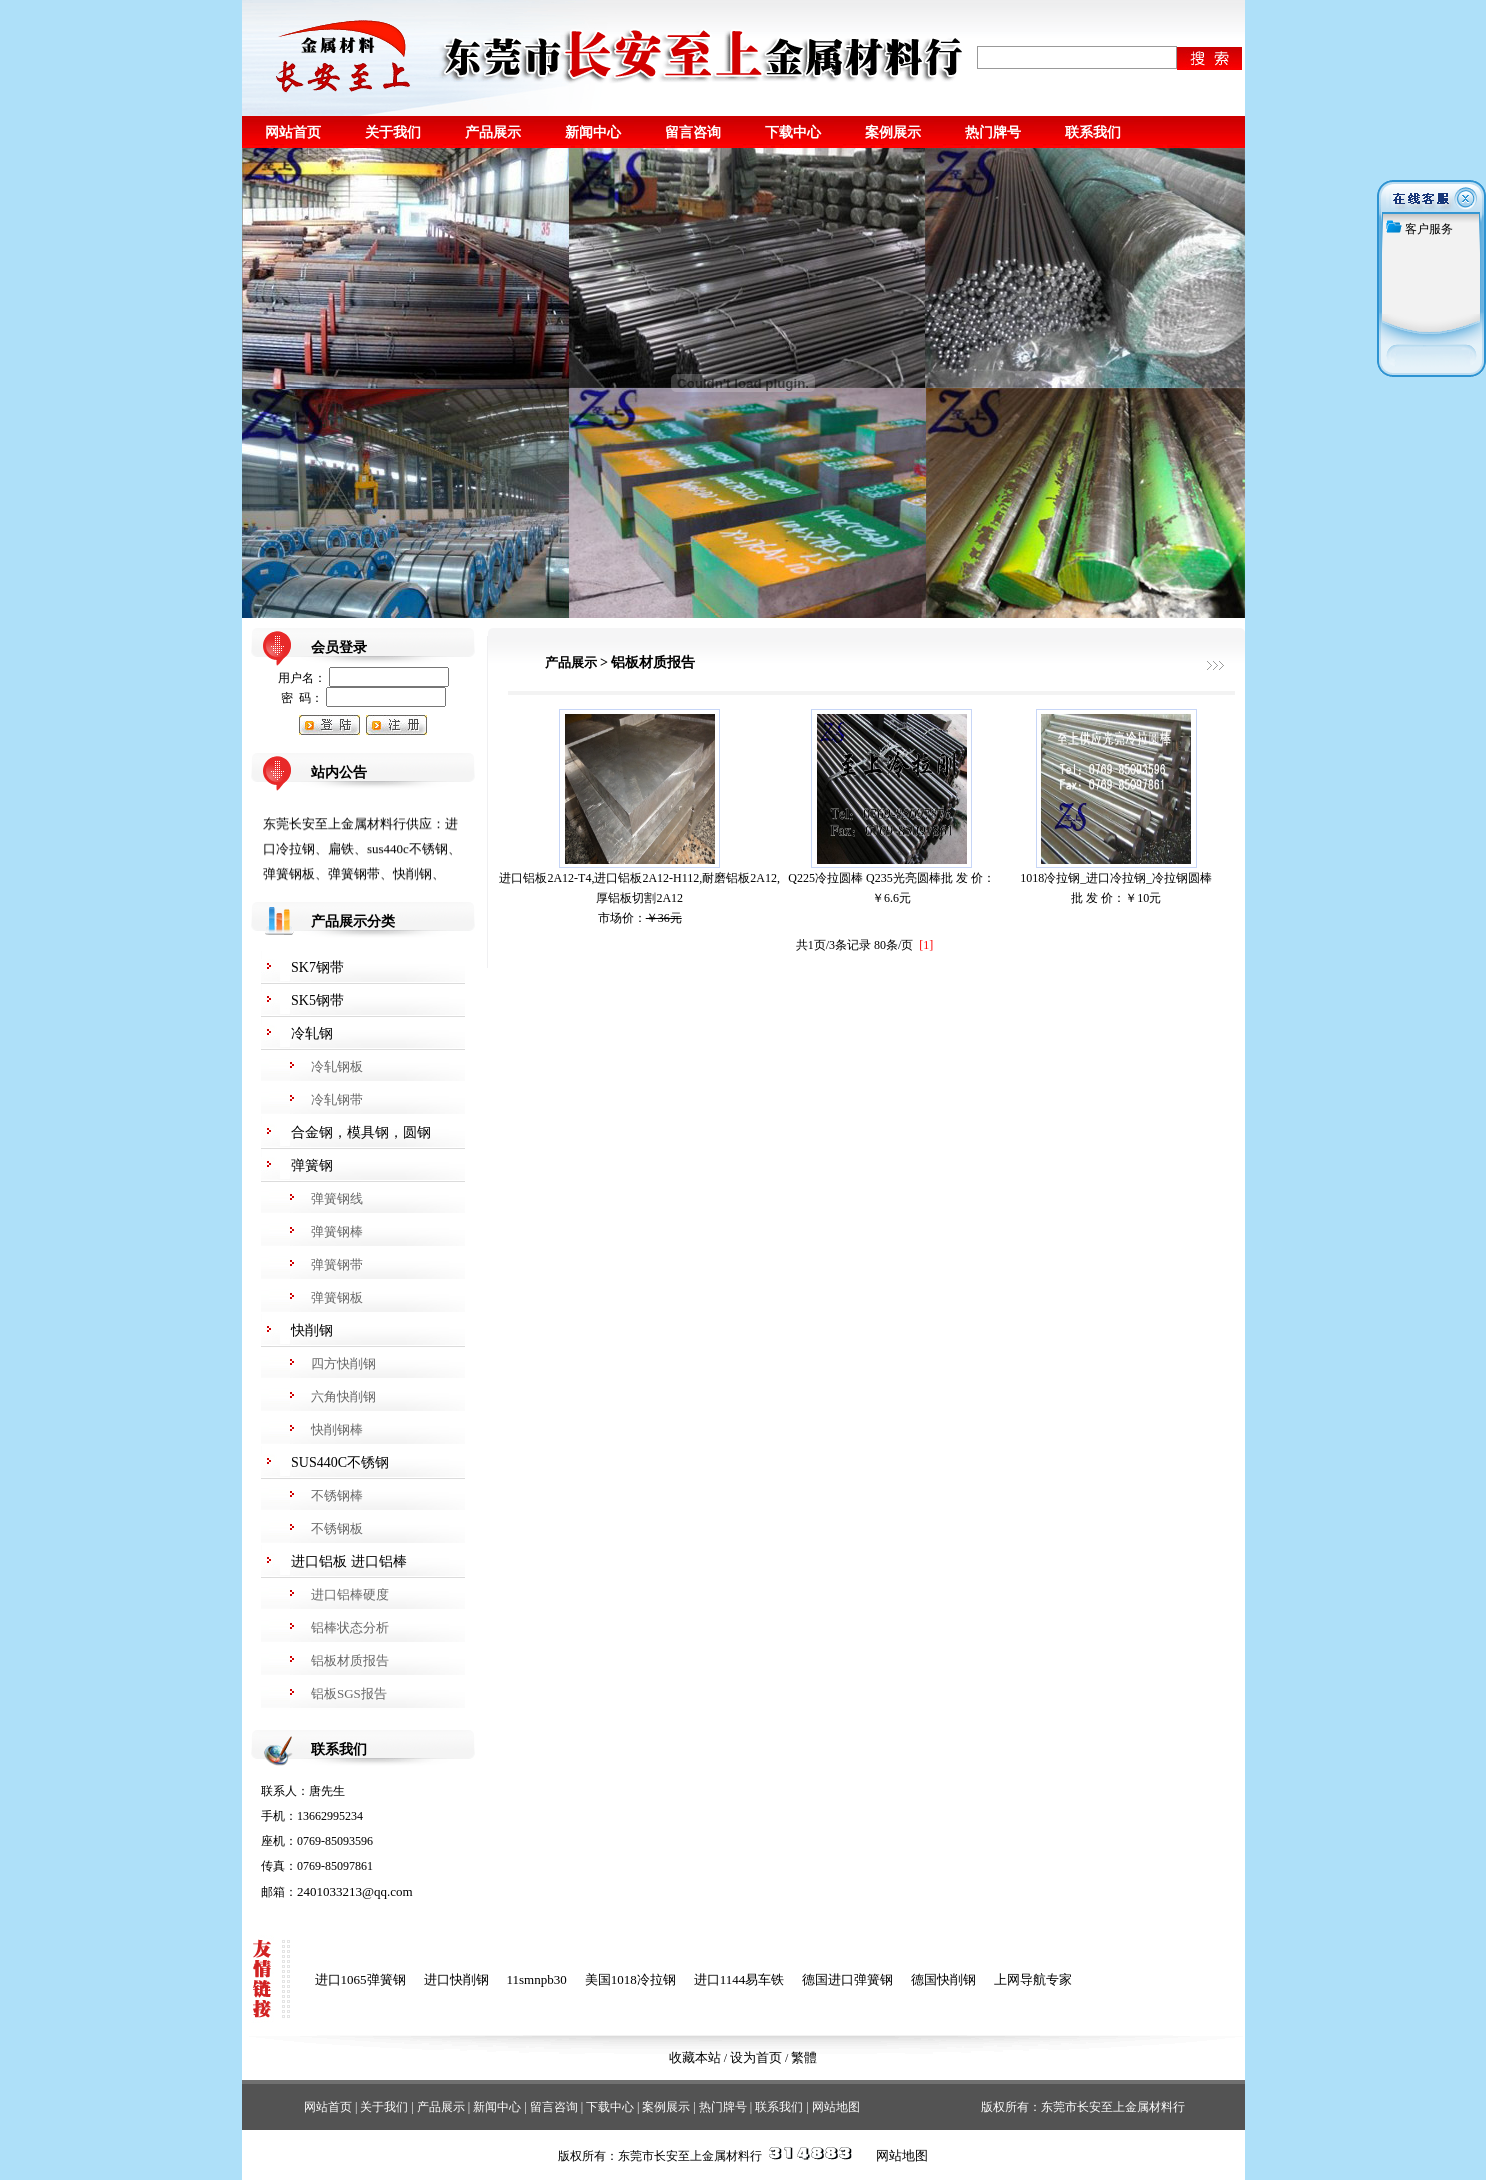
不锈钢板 (337, 1528)
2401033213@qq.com (355, 1891)
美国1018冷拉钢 (630, 1979)
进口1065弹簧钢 (360, 1979)
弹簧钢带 (337, 1264)
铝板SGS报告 (349, 1693)
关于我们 (393, 132)
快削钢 (312, 1330)
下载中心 (793, 132)
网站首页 (293, 132)
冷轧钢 (312, 1033)
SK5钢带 (317, 1000)
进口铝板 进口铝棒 (349, 1561)
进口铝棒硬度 (350, 1594)
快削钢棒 (337, 1429)
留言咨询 (693, 132)
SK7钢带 (317, 967)
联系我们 (1093, 132)
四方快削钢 (343, 1363)
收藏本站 (695, 2057)
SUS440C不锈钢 (340, 1462)
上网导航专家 (1033, 1979)
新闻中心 (593, 132)
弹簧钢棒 (337, 1231)
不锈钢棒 (337, 1495)
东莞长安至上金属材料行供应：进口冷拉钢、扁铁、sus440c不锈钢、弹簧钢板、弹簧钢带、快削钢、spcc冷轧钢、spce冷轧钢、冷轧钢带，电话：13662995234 (362, 875)
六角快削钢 (343, 1396)
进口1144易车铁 (739, 1979)
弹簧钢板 (337, 1297)
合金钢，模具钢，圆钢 (361, 1132)
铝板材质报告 (350, 1660)
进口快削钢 (456, 1979)
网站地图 (836, 2107)
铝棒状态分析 (350, 1627)
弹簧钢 (312, 1165)
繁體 (804, 2057)
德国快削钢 (943, 1979)
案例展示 (893, 132)
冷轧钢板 (337, 1066)
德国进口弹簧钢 (847, 1979)
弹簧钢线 (337, 1198)
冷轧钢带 (337, 1099)
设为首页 (756, 2057)
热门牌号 (993, 132)
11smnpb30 (537, 1979)
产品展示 (493, 132)
